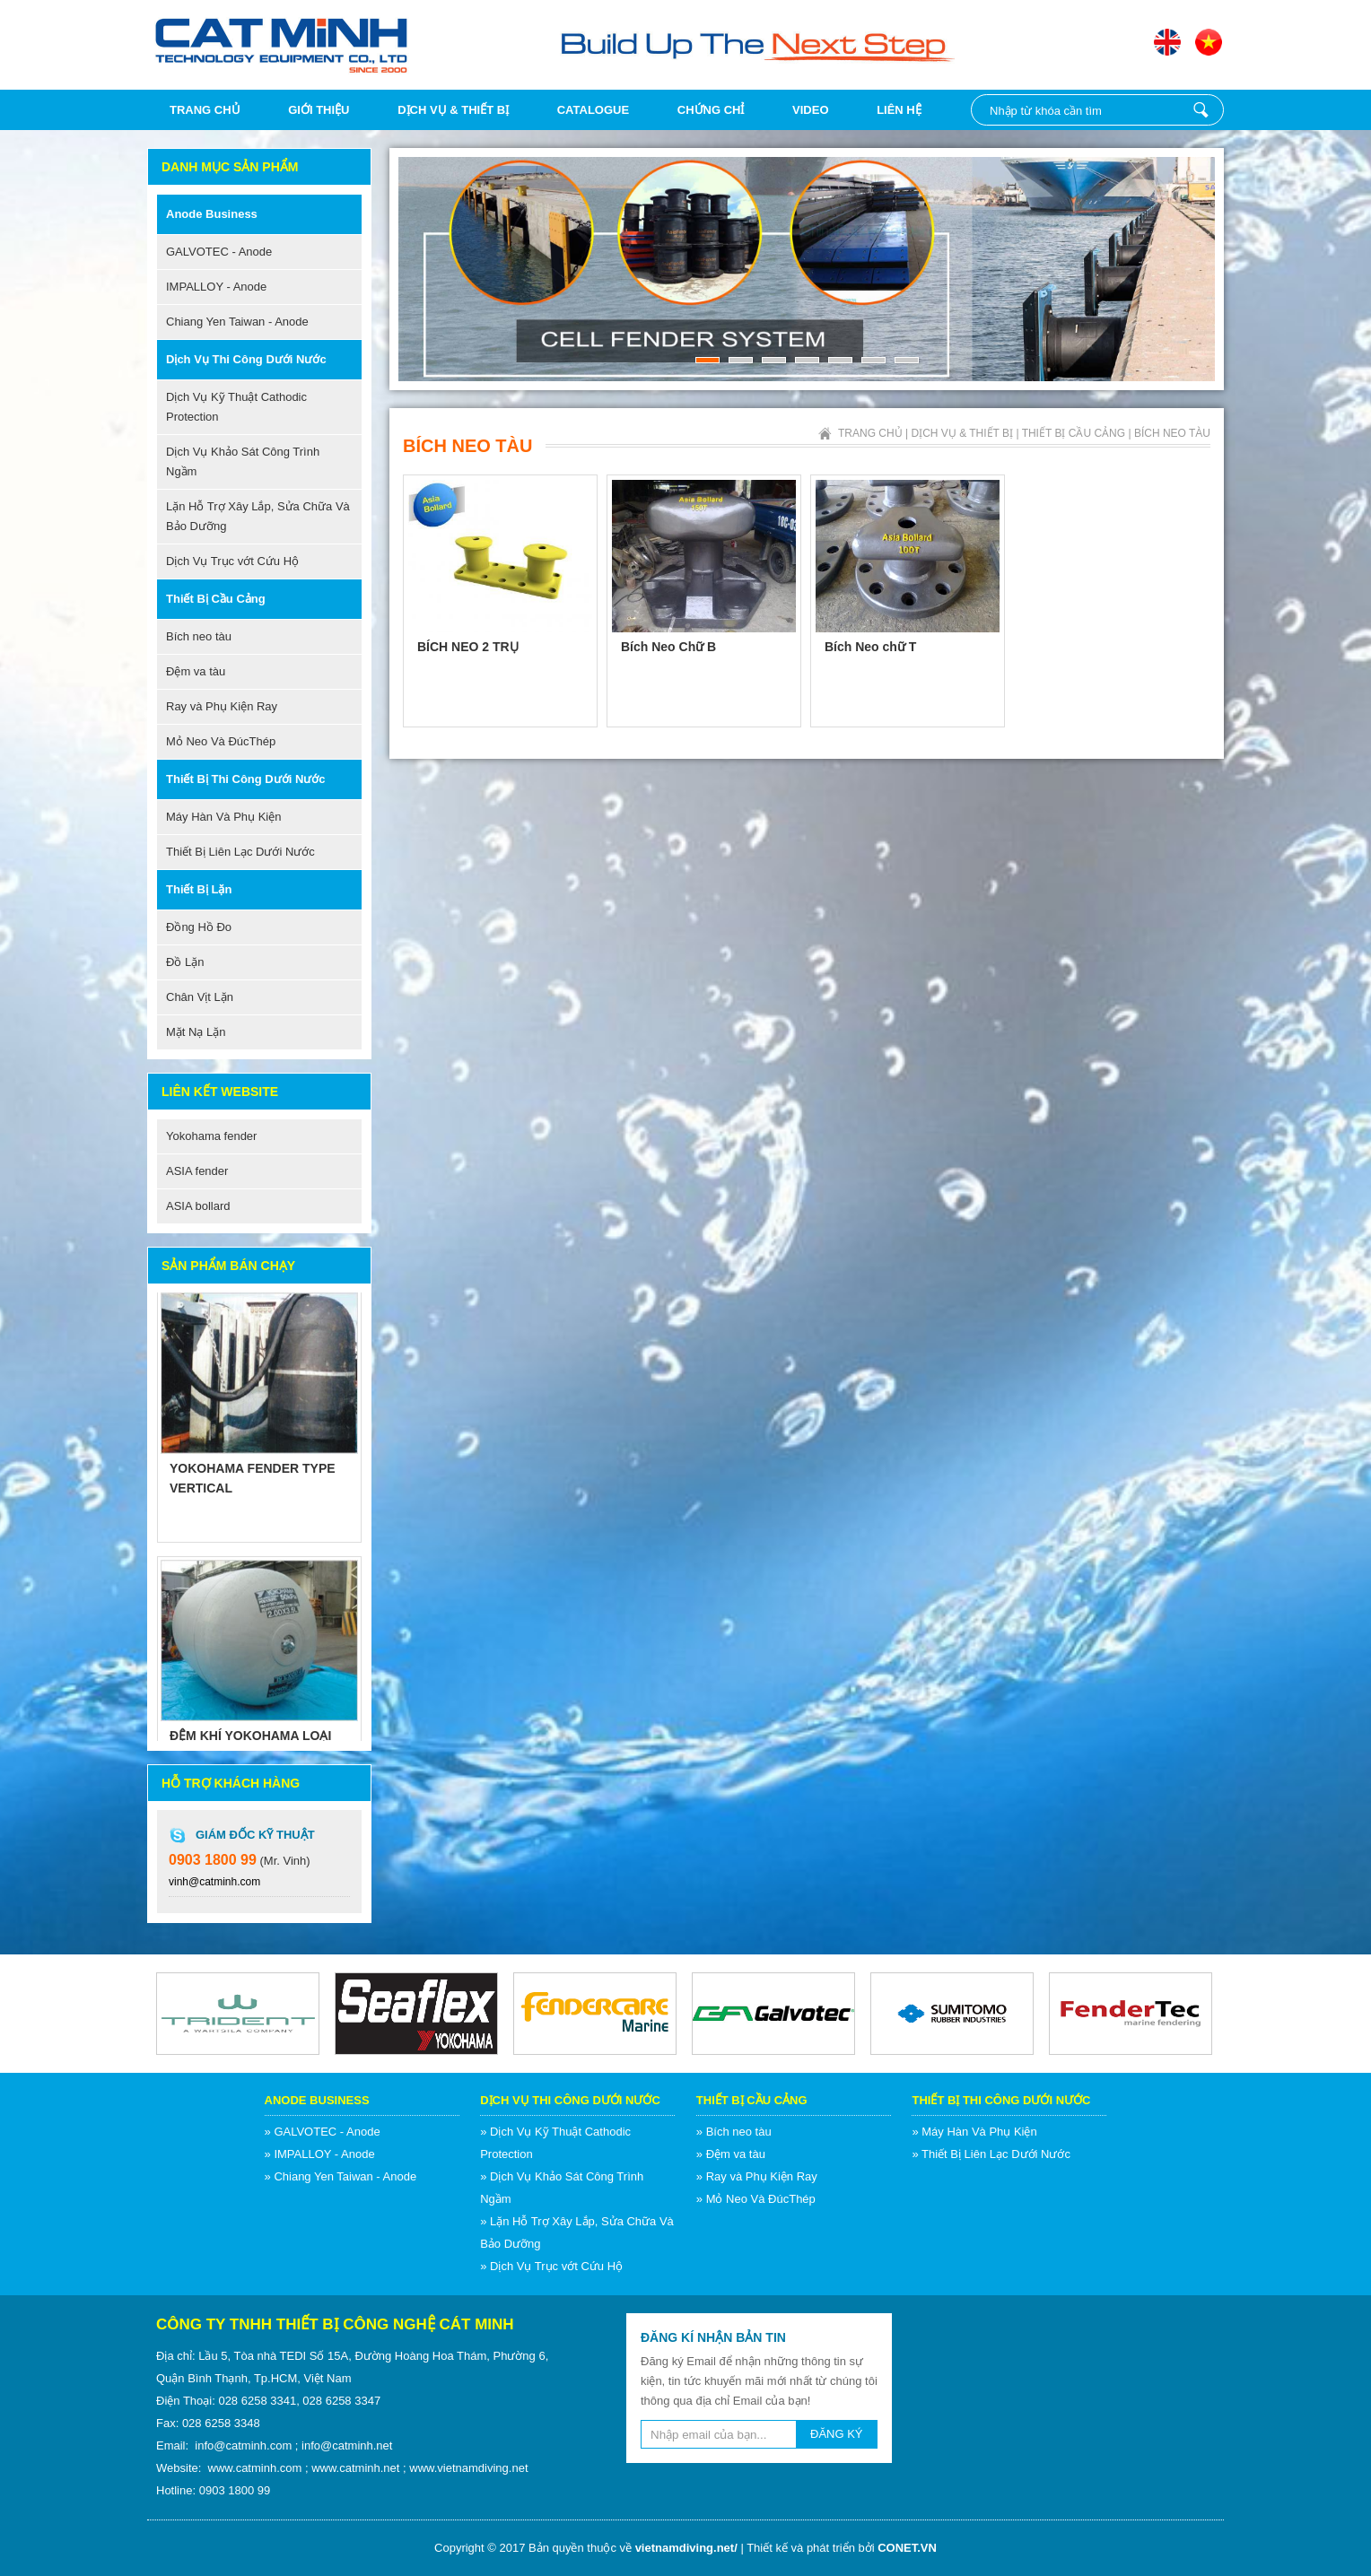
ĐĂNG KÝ (836, 2434)
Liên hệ (899, 110)
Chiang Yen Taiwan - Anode (237, 321)
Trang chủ (205, 110)
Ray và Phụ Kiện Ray (221, 706)
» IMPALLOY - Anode (320, 2154)
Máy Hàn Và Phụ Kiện (223, 816)
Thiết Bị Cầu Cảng (216, 598)
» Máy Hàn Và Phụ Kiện (974, 2131)
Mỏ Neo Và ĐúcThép (220, 741)
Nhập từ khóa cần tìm (1200, 110)
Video (810, 110)
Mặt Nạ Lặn (196, 1032)
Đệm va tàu (195, 671)
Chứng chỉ (711, 110)
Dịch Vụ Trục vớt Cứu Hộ (232, 561)
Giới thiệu (318, 110)
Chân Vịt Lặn (199, 997)
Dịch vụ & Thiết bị (453, 110)
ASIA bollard (198, 1206)
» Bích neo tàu (734, 2131)
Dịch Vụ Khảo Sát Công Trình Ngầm (242, 461)
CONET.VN (907, 2547)
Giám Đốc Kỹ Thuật (255, 1834)
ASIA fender (197, 1171)
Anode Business (212, 214)
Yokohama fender (211, 1136)
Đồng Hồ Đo (198, 927)
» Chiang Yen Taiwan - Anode (341, 2176)
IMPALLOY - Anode (216, 286)
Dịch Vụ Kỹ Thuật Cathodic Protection (236, 406)
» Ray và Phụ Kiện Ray (756, 2176)
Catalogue (593, 110)
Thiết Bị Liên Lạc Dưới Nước (240, 851)
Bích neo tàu (198, 636)
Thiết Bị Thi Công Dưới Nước (246, 779)
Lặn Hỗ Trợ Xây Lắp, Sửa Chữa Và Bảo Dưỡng (258, 516)
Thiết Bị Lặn (198, 889)
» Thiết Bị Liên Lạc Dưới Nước (991, 2154)
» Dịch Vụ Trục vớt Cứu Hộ (551, 2266)
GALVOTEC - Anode (219, 251)
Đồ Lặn (185, 962)
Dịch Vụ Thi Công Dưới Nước (246, 359)
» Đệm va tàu (730, 2154)
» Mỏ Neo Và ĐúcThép (756, 2199)
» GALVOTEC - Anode (322, 2131)
